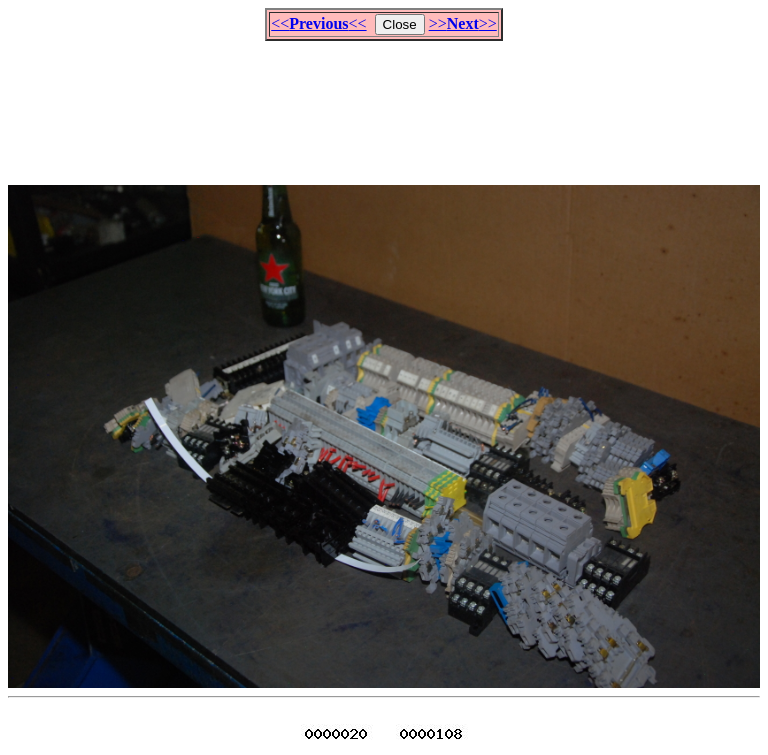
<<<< (318, 23)
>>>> (463, 23)
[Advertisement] (384, 104)
